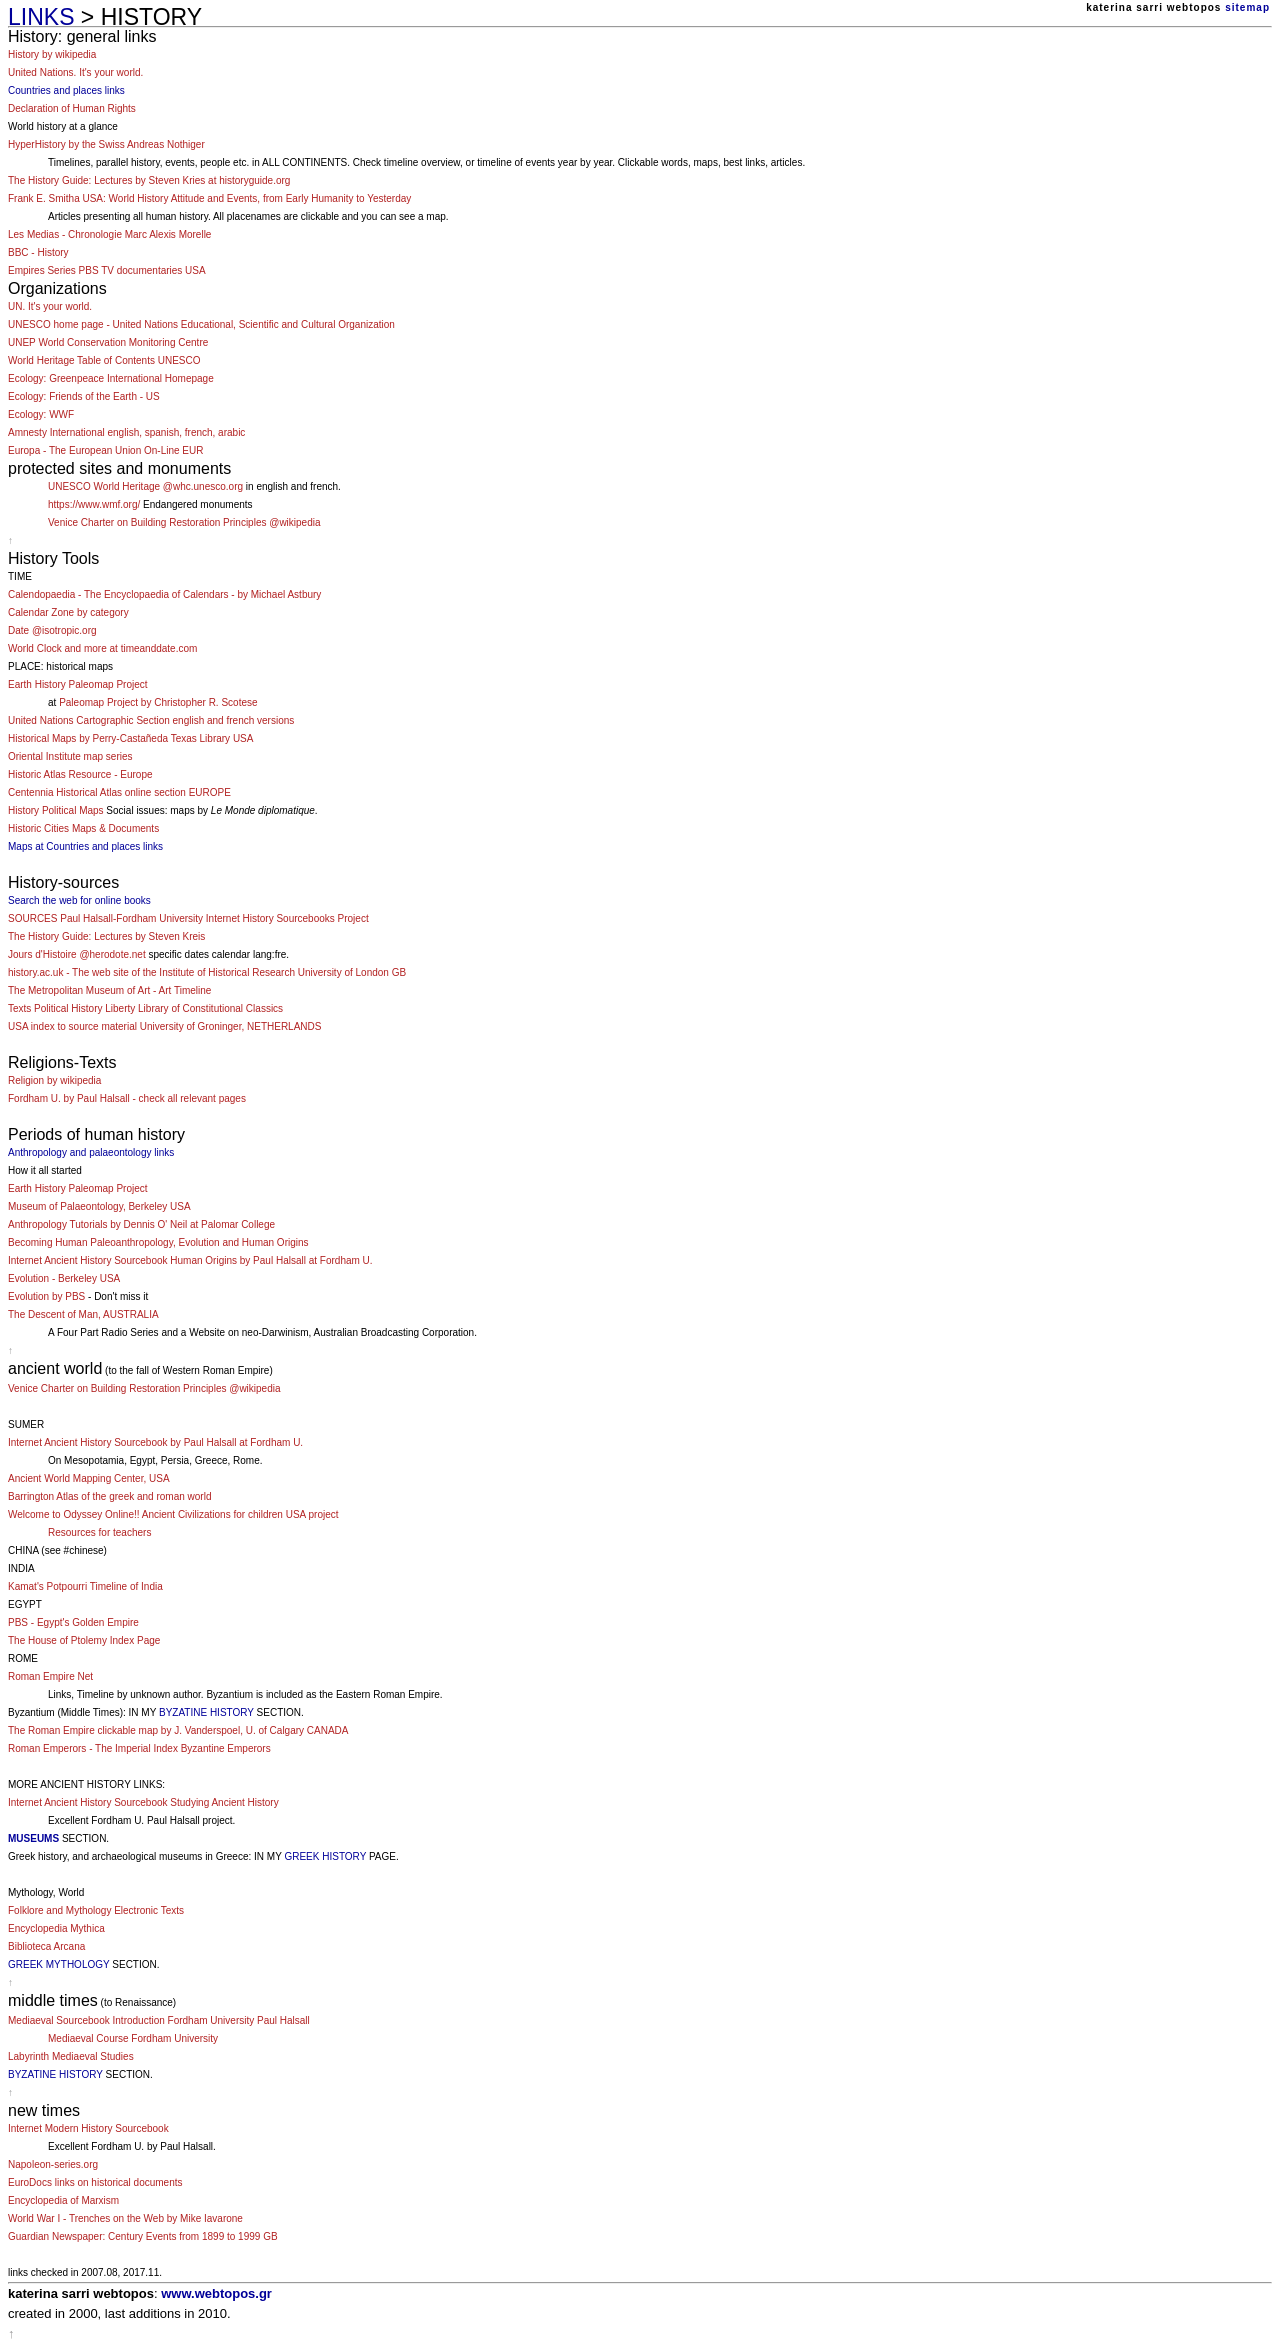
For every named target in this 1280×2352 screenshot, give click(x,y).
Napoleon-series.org (53, 2164)
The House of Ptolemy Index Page (84, 1640)
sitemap (1247, 7)
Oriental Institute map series (70, 756)
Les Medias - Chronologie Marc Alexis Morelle (109, 234)
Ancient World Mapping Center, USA (89, 1478)
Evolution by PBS (46, 1296)
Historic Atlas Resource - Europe (80, 774)
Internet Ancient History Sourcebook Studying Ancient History (143, 1802)
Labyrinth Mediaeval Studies (71, 2056)
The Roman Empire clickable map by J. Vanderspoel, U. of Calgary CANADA (178, 1730)
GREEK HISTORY (325, 1856)
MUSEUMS (33, 1838)
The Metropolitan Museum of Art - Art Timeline (109, 990)
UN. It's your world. (50, 306)
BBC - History (38, 252)
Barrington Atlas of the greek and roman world (109, 1496)
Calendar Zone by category (68, 612)
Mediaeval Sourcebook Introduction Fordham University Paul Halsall (159, 2020)
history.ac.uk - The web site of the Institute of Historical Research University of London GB (207, 972)
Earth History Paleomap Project (78, 684)
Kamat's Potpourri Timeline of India (85, 1586)
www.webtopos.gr (216, 2293)
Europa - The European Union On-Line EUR (105, 450)
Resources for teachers (99, 1532)
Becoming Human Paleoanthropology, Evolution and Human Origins (158, 1242)
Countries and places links (66, 90)
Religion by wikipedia (54, 1080)
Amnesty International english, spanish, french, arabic (126, 432)
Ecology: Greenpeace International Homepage (111, 378)
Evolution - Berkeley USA (64, 1278)
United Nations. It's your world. (75, 72)
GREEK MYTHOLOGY (59, 1964)
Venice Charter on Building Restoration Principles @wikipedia (184, 522)
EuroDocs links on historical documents (95, 2182)
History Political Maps (56, 810)
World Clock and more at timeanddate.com (102, 648)
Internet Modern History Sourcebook (88, 2128)
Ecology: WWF (41, 414)
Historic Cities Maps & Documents (83, 828)
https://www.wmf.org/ (94, 504)
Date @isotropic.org (52, 630)
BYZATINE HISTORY (206, 1712)
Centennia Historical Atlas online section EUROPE (119, 792)
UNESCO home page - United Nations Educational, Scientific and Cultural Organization (201, 324)
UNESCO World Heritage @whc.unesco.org (145, 486)
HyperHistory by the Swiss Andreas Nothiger (106, 144)
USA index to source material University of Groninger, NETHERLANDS (164, 1026)
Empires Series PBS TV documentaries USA (107, 270)
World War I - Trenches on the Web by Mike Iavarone (125, 2218)
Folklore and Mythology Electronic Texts (96, 1910)
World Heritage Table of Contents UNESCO (104, 360)
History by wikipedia (52, 54)
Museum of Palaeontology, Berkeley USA (99, 1206)
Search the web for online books (79, 900)
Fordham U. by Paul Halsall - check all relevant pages (127, 1098)
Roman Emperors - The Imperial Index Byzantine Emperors (139, 1748)
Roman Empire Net (50, 1676)
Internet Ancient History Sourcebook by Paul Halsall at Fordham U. (155, 1442)
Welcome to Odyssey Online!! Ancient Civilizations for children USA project (173, 1514)
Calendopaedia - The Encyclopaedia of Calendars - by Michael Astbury (164, 594)
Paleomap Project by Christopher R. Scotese (158, 702)
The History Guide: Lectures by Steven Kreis (106, 936)
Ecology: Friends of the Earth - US (84, 396)
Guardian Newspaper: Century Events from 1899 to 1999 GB (143, 2236)
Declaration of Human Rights (72, 108)
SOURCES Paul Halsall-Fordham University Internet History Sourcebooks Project (188, 918)
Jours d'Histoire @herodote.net (77, 954)
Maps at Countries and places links (85, 846)
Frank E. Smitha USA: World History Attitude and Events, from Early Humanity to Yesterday (209, 198)
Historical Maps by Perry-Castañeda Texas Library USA (130, 738)
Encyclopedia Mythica (56, 1928)
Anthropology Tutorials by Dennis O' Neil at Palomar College (141, 1224)
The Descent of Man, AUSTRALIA (83, 1314)
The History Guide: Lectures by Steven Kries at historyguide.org (149, 180)
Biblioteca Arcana (46, 1946)
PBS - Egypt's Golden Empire (73, 1622)
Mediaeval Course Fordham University (133, 2038)
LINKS (41, 17)
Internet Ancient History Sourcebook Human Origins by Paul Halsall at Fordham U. (190, 1260)
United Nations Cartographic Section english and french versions (151, 720)
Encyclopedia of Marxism (63, 2200)
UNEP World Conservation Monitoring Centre (108, 342)
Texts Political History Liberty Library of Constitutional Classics (145, 1008)
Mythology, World (46, 1892)
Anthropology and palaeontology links (91, 1152)
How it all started (45, 1170)
